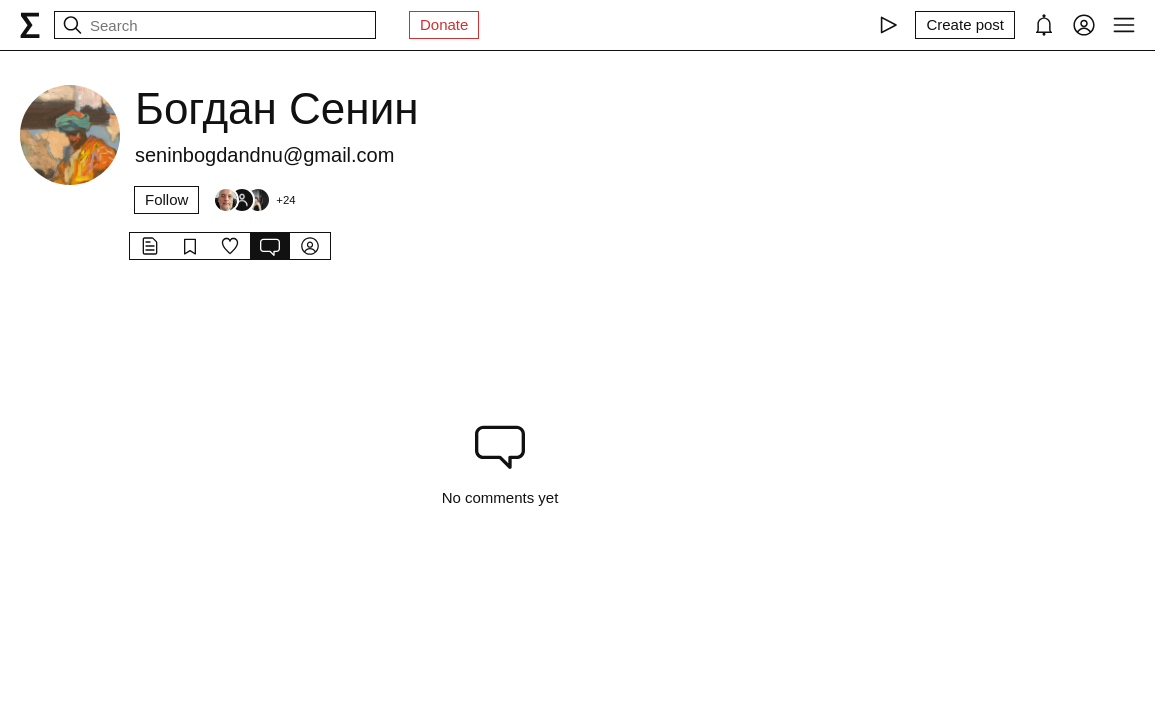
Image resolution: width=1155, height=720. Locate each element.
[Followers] (254, 200)
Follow (166, 199)
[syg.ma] (30, 25)
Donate (444, 24)
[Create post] (965, 25)
